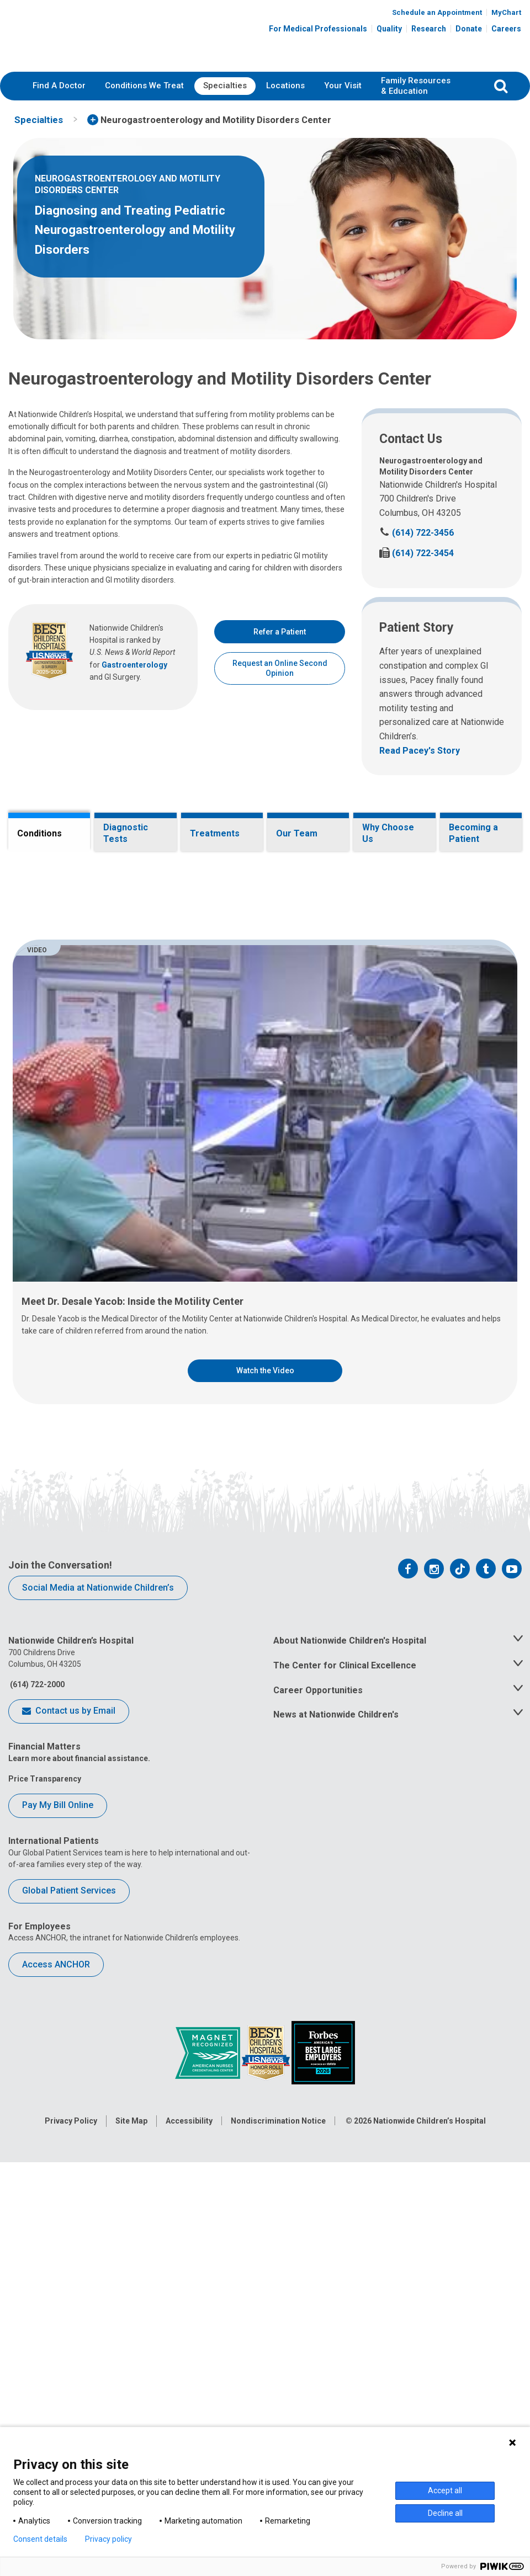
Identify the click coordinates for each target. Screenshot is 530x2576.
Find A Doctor (59, 85)
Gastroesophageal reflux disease (113, 1157)
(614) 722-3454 (416, 553)
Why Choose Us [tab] (388, 833)
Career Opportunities (318, 2155)
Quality (389, 29)
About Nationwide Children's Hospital (349, 2105)
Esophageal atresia (87, 1035)
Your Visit (343, 85)
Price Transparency (44, 2243)
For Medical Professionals (318, 29)
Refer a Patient (279, 631)
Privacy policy (108, 2539)
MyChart (506, 12)
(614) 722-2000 (36, 2149)
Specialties (225, 85)
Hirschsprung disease (93, 1201)
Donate (468, 29)
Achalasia (70, 968)
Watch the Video (265, 1835)
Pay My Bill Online (57, 2270)
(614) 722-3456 (416, 532)
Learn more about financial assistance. (79, 2222)
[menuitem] (59, 86)
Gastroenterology (134, 664)
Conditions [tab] (39, 833)
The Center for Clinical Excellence (344, 2130)
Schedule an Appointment (437, 12)
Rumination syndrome (93, 1280)
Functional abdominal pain (100, 1113)
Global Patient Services (69, 2355)
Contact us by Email (68, 2176)
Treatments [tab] (215, 833)
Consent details (40, 2539)
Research (428, 29)
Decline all (445, 2513)
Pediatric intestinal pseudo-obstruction (125, 1258)
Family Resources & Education (416, 86)
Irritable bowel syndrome (98, 1223)
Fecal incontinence (86, 1091)
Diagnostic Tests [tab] (125, 833)
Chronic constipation (91, 990)
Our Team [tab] (296, 833)
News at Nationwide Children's (336, 2179)
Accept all (445, 2490)
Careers (506, 29)
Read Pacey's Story (419, 750)
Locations (285, 85)
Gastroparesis (78, 1179)
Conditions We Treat (144, 85)
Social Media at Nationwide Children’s (98, 2052)
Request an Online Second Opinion (279, 668)
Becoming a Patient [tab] (473, 833)
